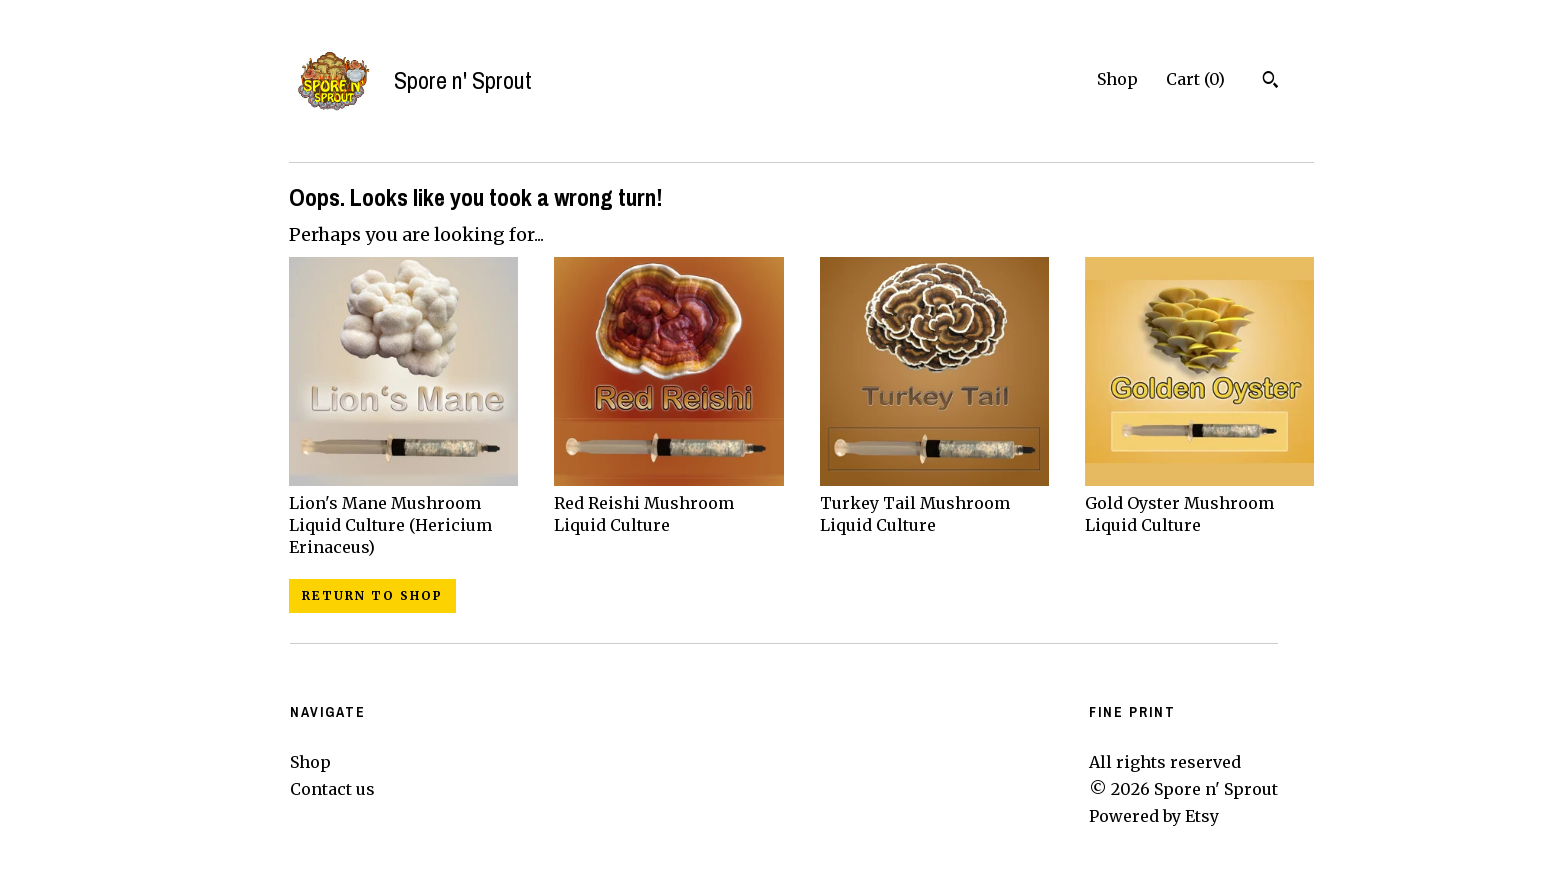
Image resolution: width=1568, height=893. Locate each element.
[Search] (1270, 82)
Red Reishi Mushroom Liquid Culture (668, 502)
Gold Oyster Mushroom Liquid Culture (1199, 502)
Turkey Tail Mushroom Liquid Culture (934, 502)
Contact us (332, 789)
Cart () (1195, 79)
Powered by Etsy (1154, 816)
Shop (1117, 79)
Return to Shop (372, 595)
